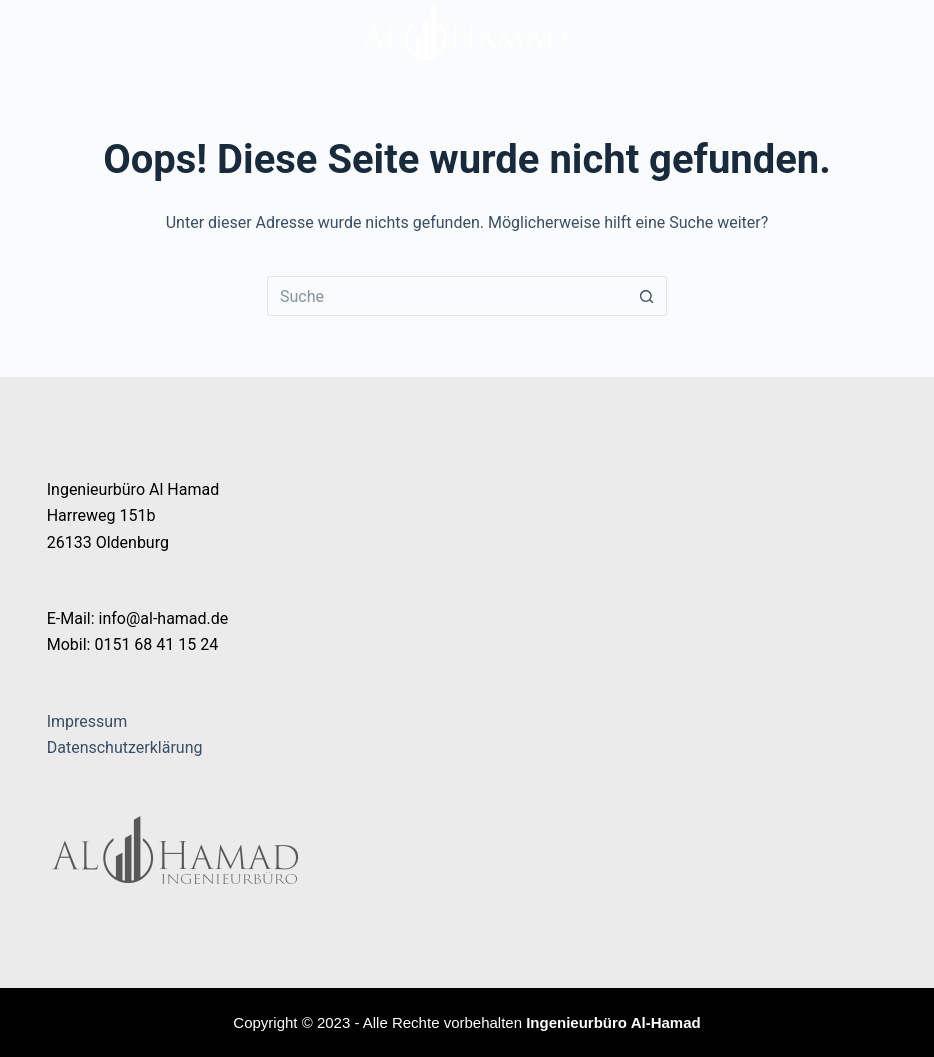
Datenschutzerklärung (125, 747)
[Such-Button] (647, 296)
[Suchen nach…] (447, 296)
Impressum (87, 721)
